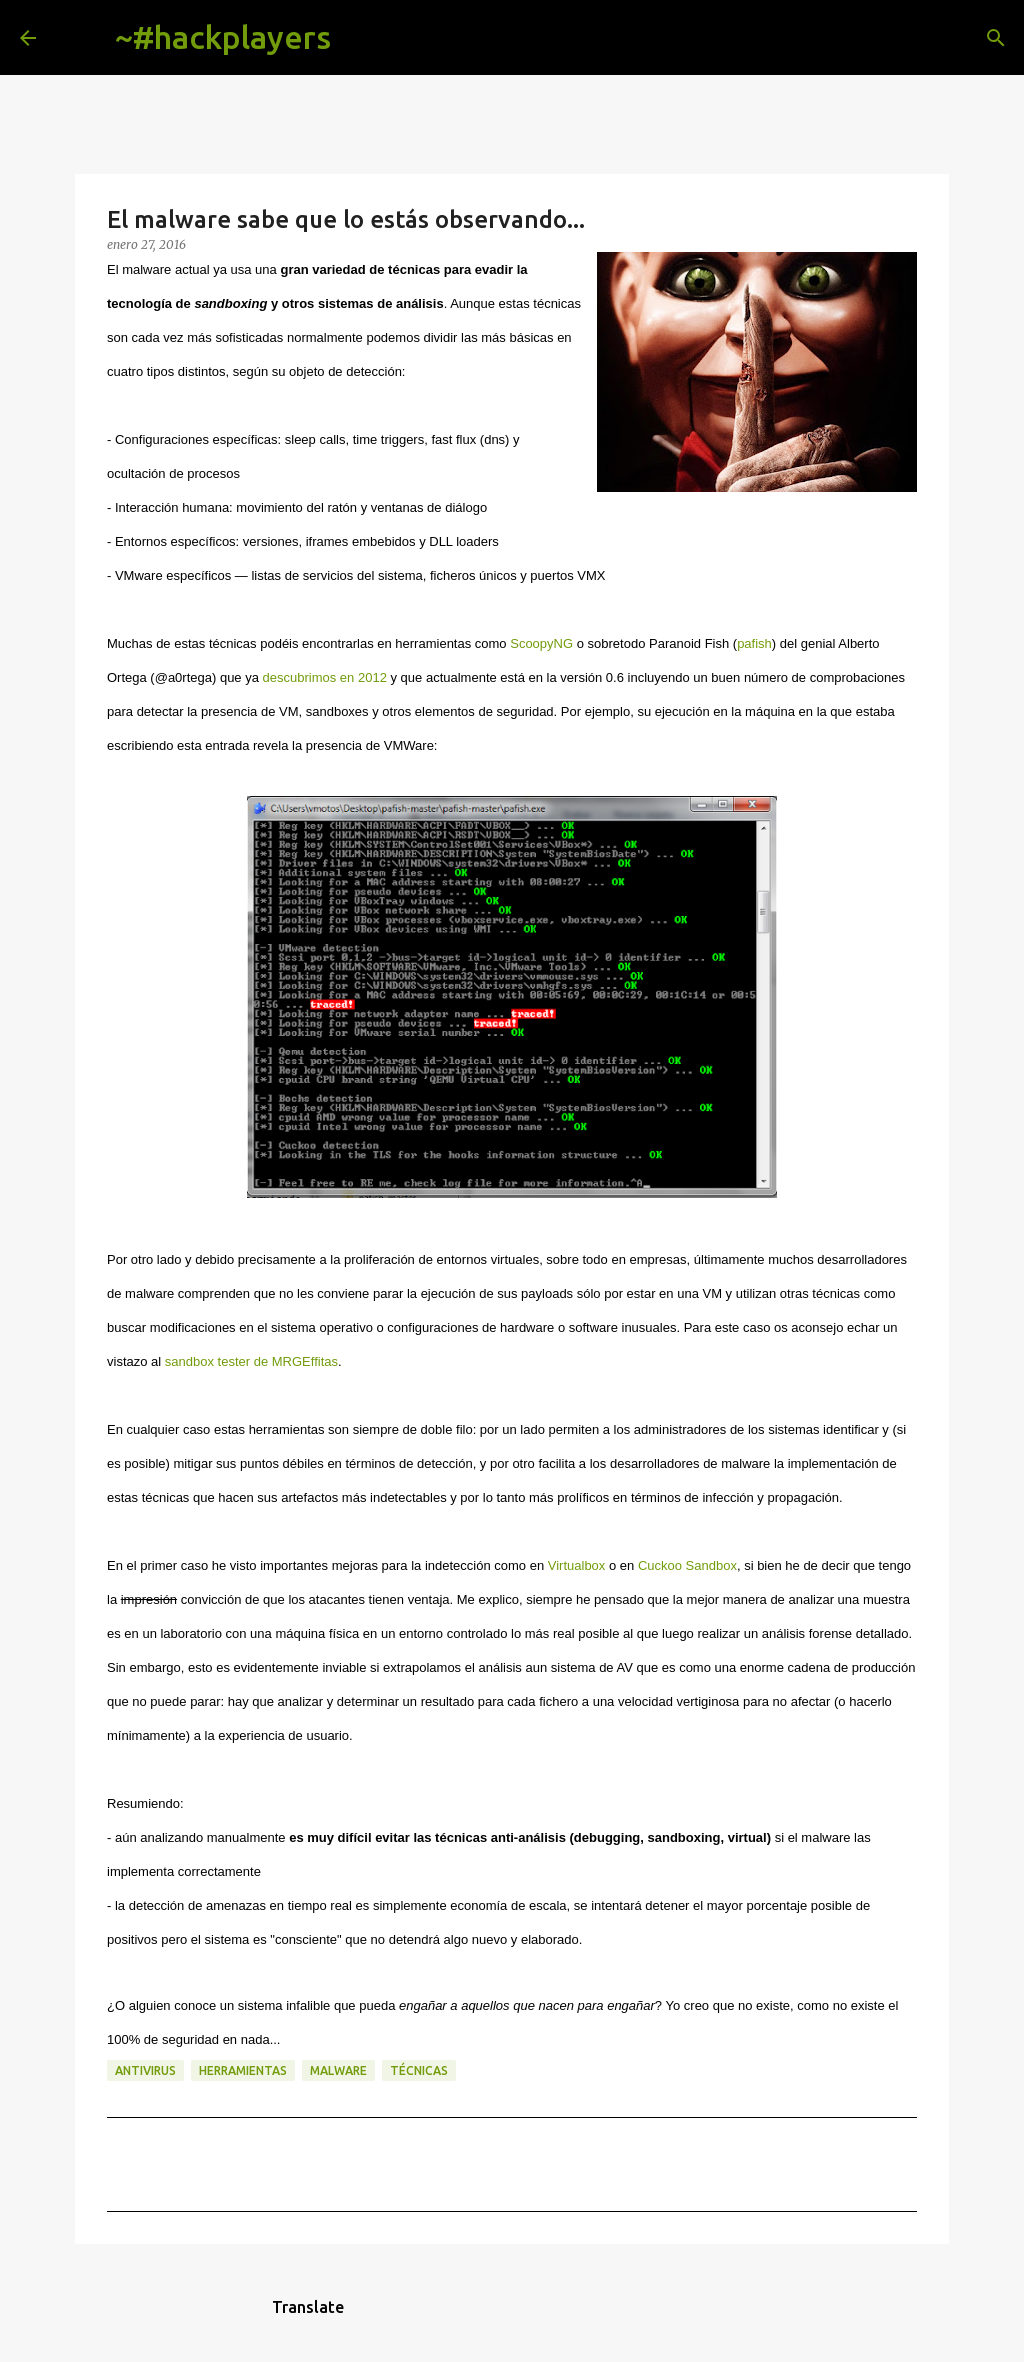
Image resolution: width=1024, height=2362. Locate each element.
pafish (754, 643)
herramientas (243, 2070)
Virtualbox (577, 1565)
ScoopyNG (541, 643)
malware (338, 2070)
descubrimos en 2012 (325, 677)
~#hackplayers (223, 37)
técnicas (419, 2070)
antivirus (145, 2070)
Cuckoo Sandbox (687, 1565)
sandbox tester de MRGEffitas (251, 1361)
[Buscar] (362, 38)
